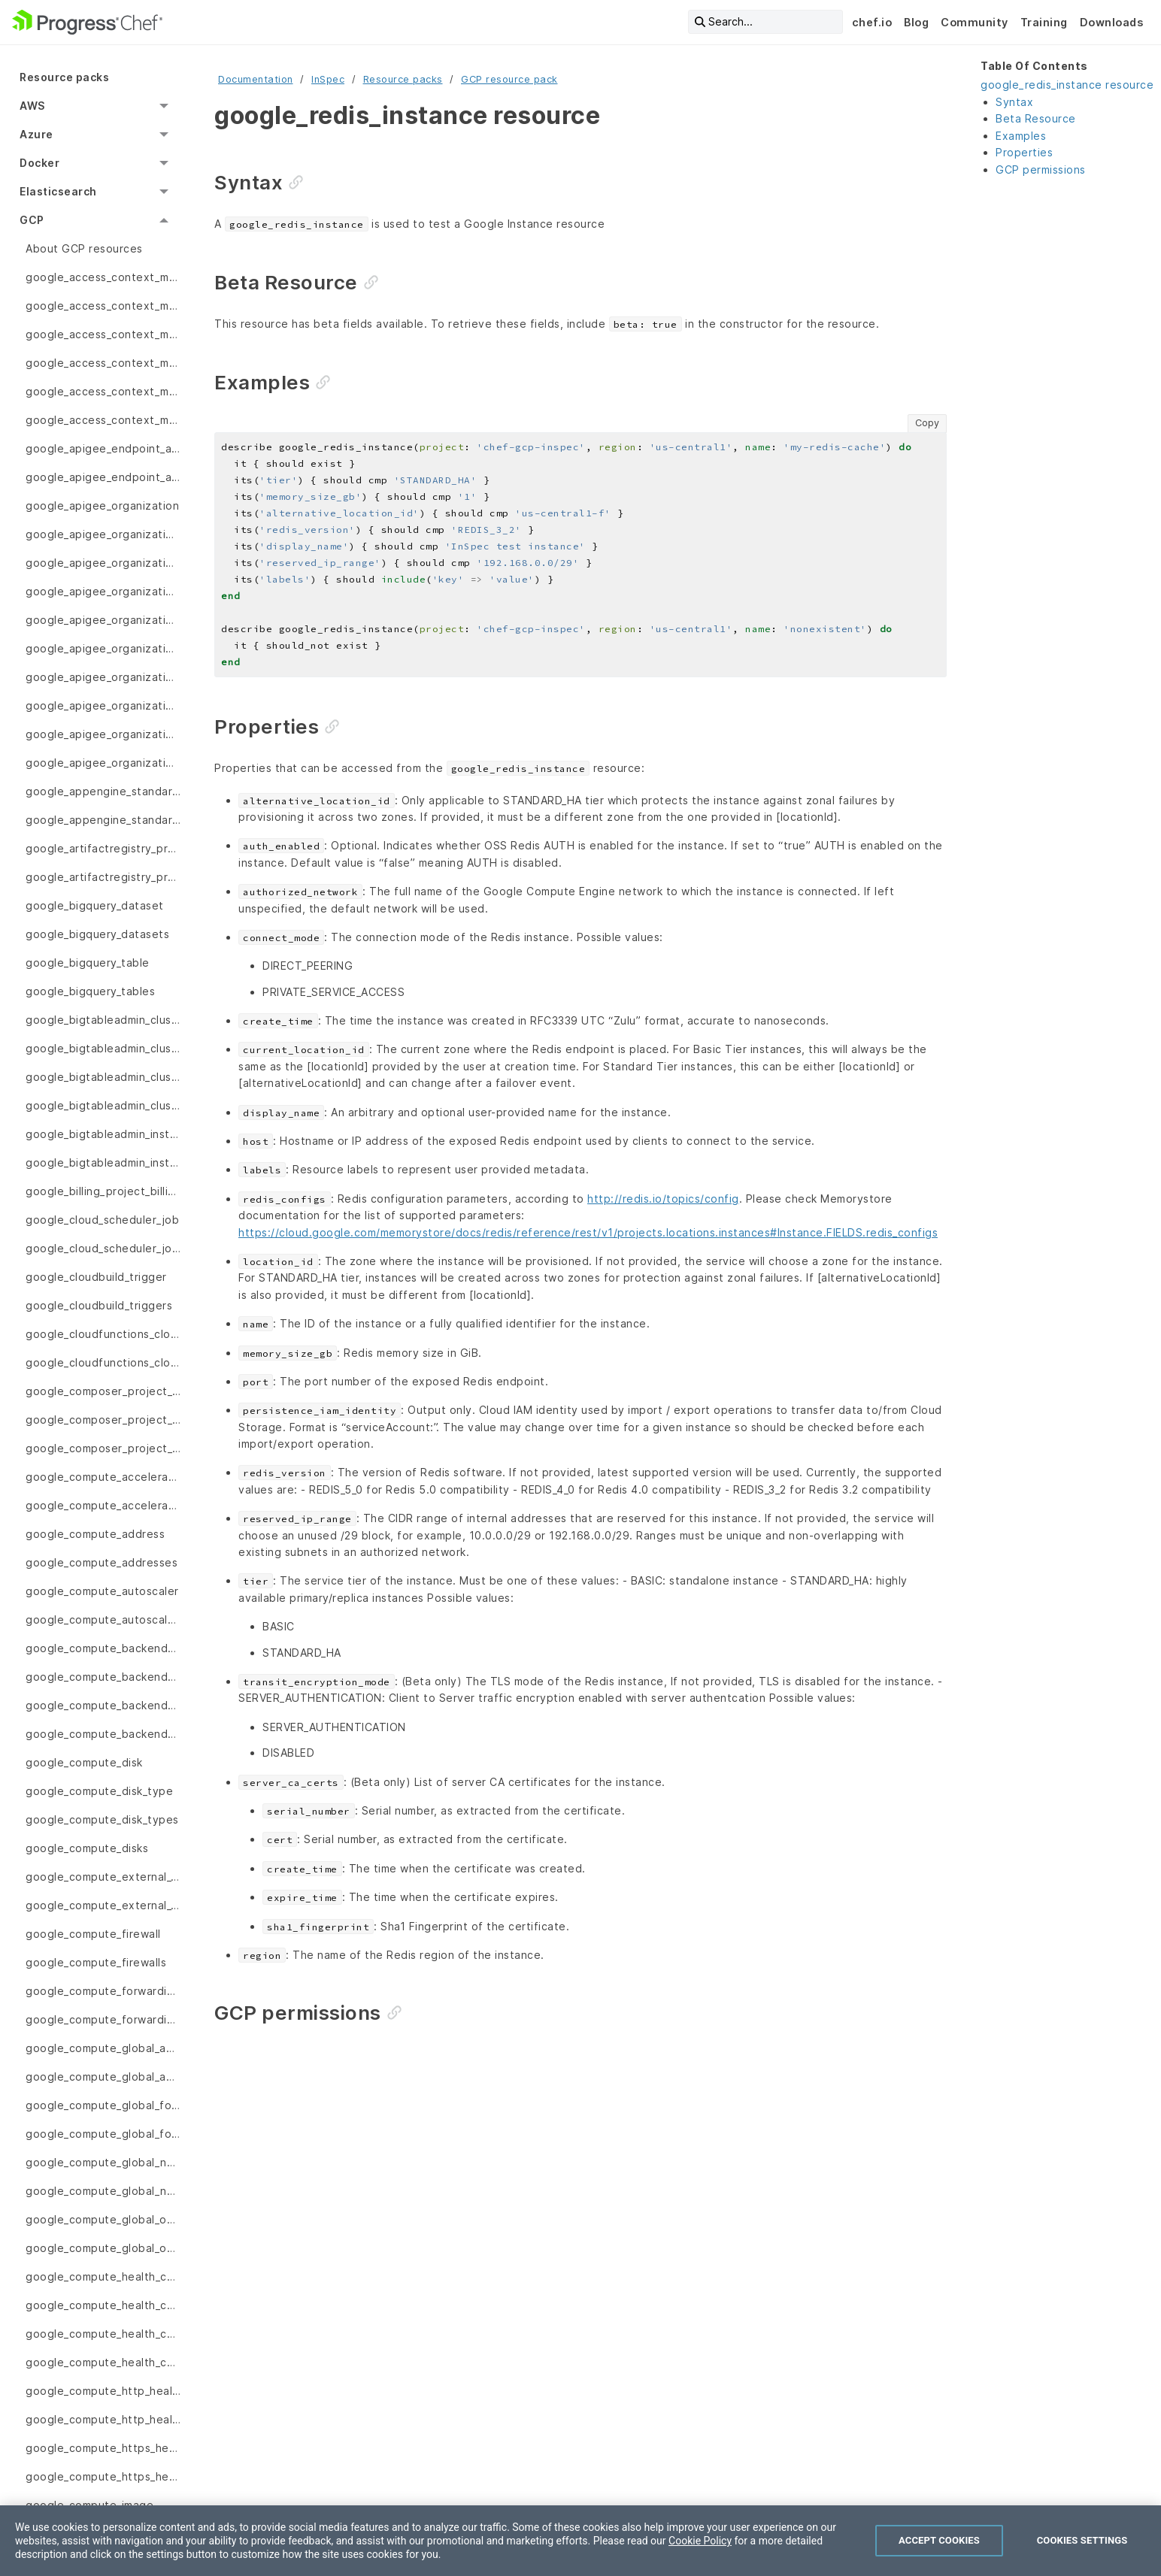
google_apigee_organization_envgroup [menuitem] (103, 591)
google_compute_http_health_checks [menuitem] (103, 2419)
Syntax (1014, 101)
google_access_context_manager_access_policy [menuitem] (103, 362)
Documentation (255, 79)
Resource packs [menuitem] (64, 77)
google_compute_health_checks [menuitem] (103, 2362)
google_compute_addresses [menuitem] (101, 1562)
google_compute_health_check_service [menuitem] (103, 2305)
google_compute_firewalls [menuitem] (96, 1962)
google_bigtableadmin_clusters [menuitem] (103, 1105)
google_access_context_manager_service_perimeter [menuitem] (103, 391)
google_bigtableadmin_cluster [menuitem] (103, 1019)
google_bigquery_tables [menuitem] (90, 991)
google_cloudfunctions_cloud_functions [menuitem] (103, 1362)
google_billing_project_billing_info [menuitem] (103, 1191)
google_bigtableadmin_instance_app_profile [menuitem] (103, 1134)
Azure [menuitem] (36, 134)
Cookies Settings (1082, 2540)
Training (1044, 22)
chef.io (872, 22)
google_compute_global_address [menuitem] (103, 2048)
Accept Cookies (939, 2540)
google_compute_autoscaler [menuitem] (102, 1591)
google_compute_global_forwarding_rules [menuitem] (103, 2133)
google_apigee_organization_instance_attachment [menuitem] (103, 705)
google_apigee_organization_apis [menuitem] (103, 562)
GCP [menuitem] (32, 219)
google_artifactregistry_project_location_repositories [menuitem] (103, 848)
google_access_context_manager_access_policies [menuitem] (103, 334)
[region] (580, 2540)
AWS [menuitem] (32, 105)
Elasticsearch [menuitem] (58, 191)
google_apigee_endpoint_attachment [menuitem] (103, 448)
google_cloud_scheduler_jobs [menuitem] (103, 1248)
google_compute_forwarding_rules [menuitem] (103, 2019)
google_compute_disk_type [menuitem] (99, 1790)
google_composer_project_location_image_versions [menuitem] (103, 1448)
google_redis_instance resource (1067, 84)
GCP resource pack (509, 79)
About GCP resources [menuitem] (84, 248)
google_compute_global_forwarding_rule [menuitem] (103, 2105)
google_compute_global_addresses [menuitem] (103, 2076)
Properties (1024, 152)
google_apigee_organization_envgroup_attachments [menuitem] (103, 648)
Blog (916, 22)
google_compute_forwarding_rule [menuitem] (103, 1990)
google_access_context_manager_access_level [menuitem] (103, 277)
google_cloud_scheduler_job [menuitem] (102, 1219)
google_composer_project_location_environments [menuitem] (103, 1419)
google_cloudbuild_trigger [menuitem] (96, 1276)
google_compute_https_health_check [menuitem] (103, 2447)
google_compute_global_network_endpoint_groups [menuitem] (103, 2190)
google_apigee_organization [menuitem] (102, 505)
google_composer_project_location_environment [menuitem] (103, 1391)
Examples (1021, 135)
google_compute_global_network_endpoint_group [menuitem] (103, 2162)
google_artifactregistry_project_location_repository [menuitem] (103, 876)
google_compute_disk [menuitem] (84, 1762)
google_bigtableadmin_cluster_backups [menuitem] (103, 1076)
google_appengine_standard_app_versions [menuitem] (103, 819)
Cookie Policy (700, 2541)
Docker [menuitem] (39, 162)
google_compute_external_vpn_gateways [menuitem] (103, 1905)
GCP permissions (1041, 169)
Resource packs (403, 79)
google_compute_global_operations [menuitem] (103, 2248)
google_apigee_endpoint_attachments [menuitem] (103, 477)
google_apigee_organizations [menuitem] (103, 762)
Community (974, 22)
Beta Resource (1036, 118)
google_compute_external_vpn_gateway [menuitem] (103, 1876)
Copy (927, 422)
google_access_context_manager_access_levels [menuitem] (103, 305)
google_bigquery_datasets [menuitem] (97, 934)
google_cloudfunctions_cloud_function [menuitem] (103, 1333)
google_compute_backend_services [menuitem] (103, 1733)
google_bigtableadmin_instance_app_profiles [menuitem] (103, 1162)
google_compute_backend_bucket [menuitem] (103, 1648)
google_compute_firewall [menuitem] (93, 1933)
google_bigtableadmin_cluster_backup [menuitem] (103, 1048)
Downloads (1112, 22)
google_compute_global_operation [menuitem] (103, 2219)
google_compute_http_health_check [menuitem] (103, 2390)
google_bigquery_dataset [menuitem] (95, 905)
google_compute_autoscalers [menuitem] (103, 1619)
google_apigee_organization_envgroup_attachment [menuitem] (103, 619)
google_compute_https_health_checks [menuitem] (103, 2476)
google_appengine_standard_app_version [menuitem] (103, 791)
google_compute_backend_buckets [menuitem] (103, 1676)
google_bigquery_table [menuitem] (88, 962)
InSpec (327, 79)
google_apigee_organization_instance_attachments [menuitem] (103, 734)
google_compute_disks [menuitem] (87, 1848)
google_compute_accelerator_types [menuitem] (103, 1505)
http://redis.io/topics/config (663, 1198)
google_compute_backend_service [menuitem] (103, 1705)
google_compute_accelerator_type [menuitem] (103, 1476)
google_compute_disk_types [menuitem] (102, 1819)
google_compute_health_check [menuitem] (103, 2276)
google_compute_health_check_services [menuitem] (103, 2333)
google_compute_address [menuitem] (95, 1533)
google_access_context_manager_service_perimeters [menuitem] (103, 419)
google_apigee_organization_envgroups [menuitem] (103, 676)
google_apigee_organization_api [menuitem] (103, 534)
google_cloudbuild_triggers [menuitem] (99, 1305)
